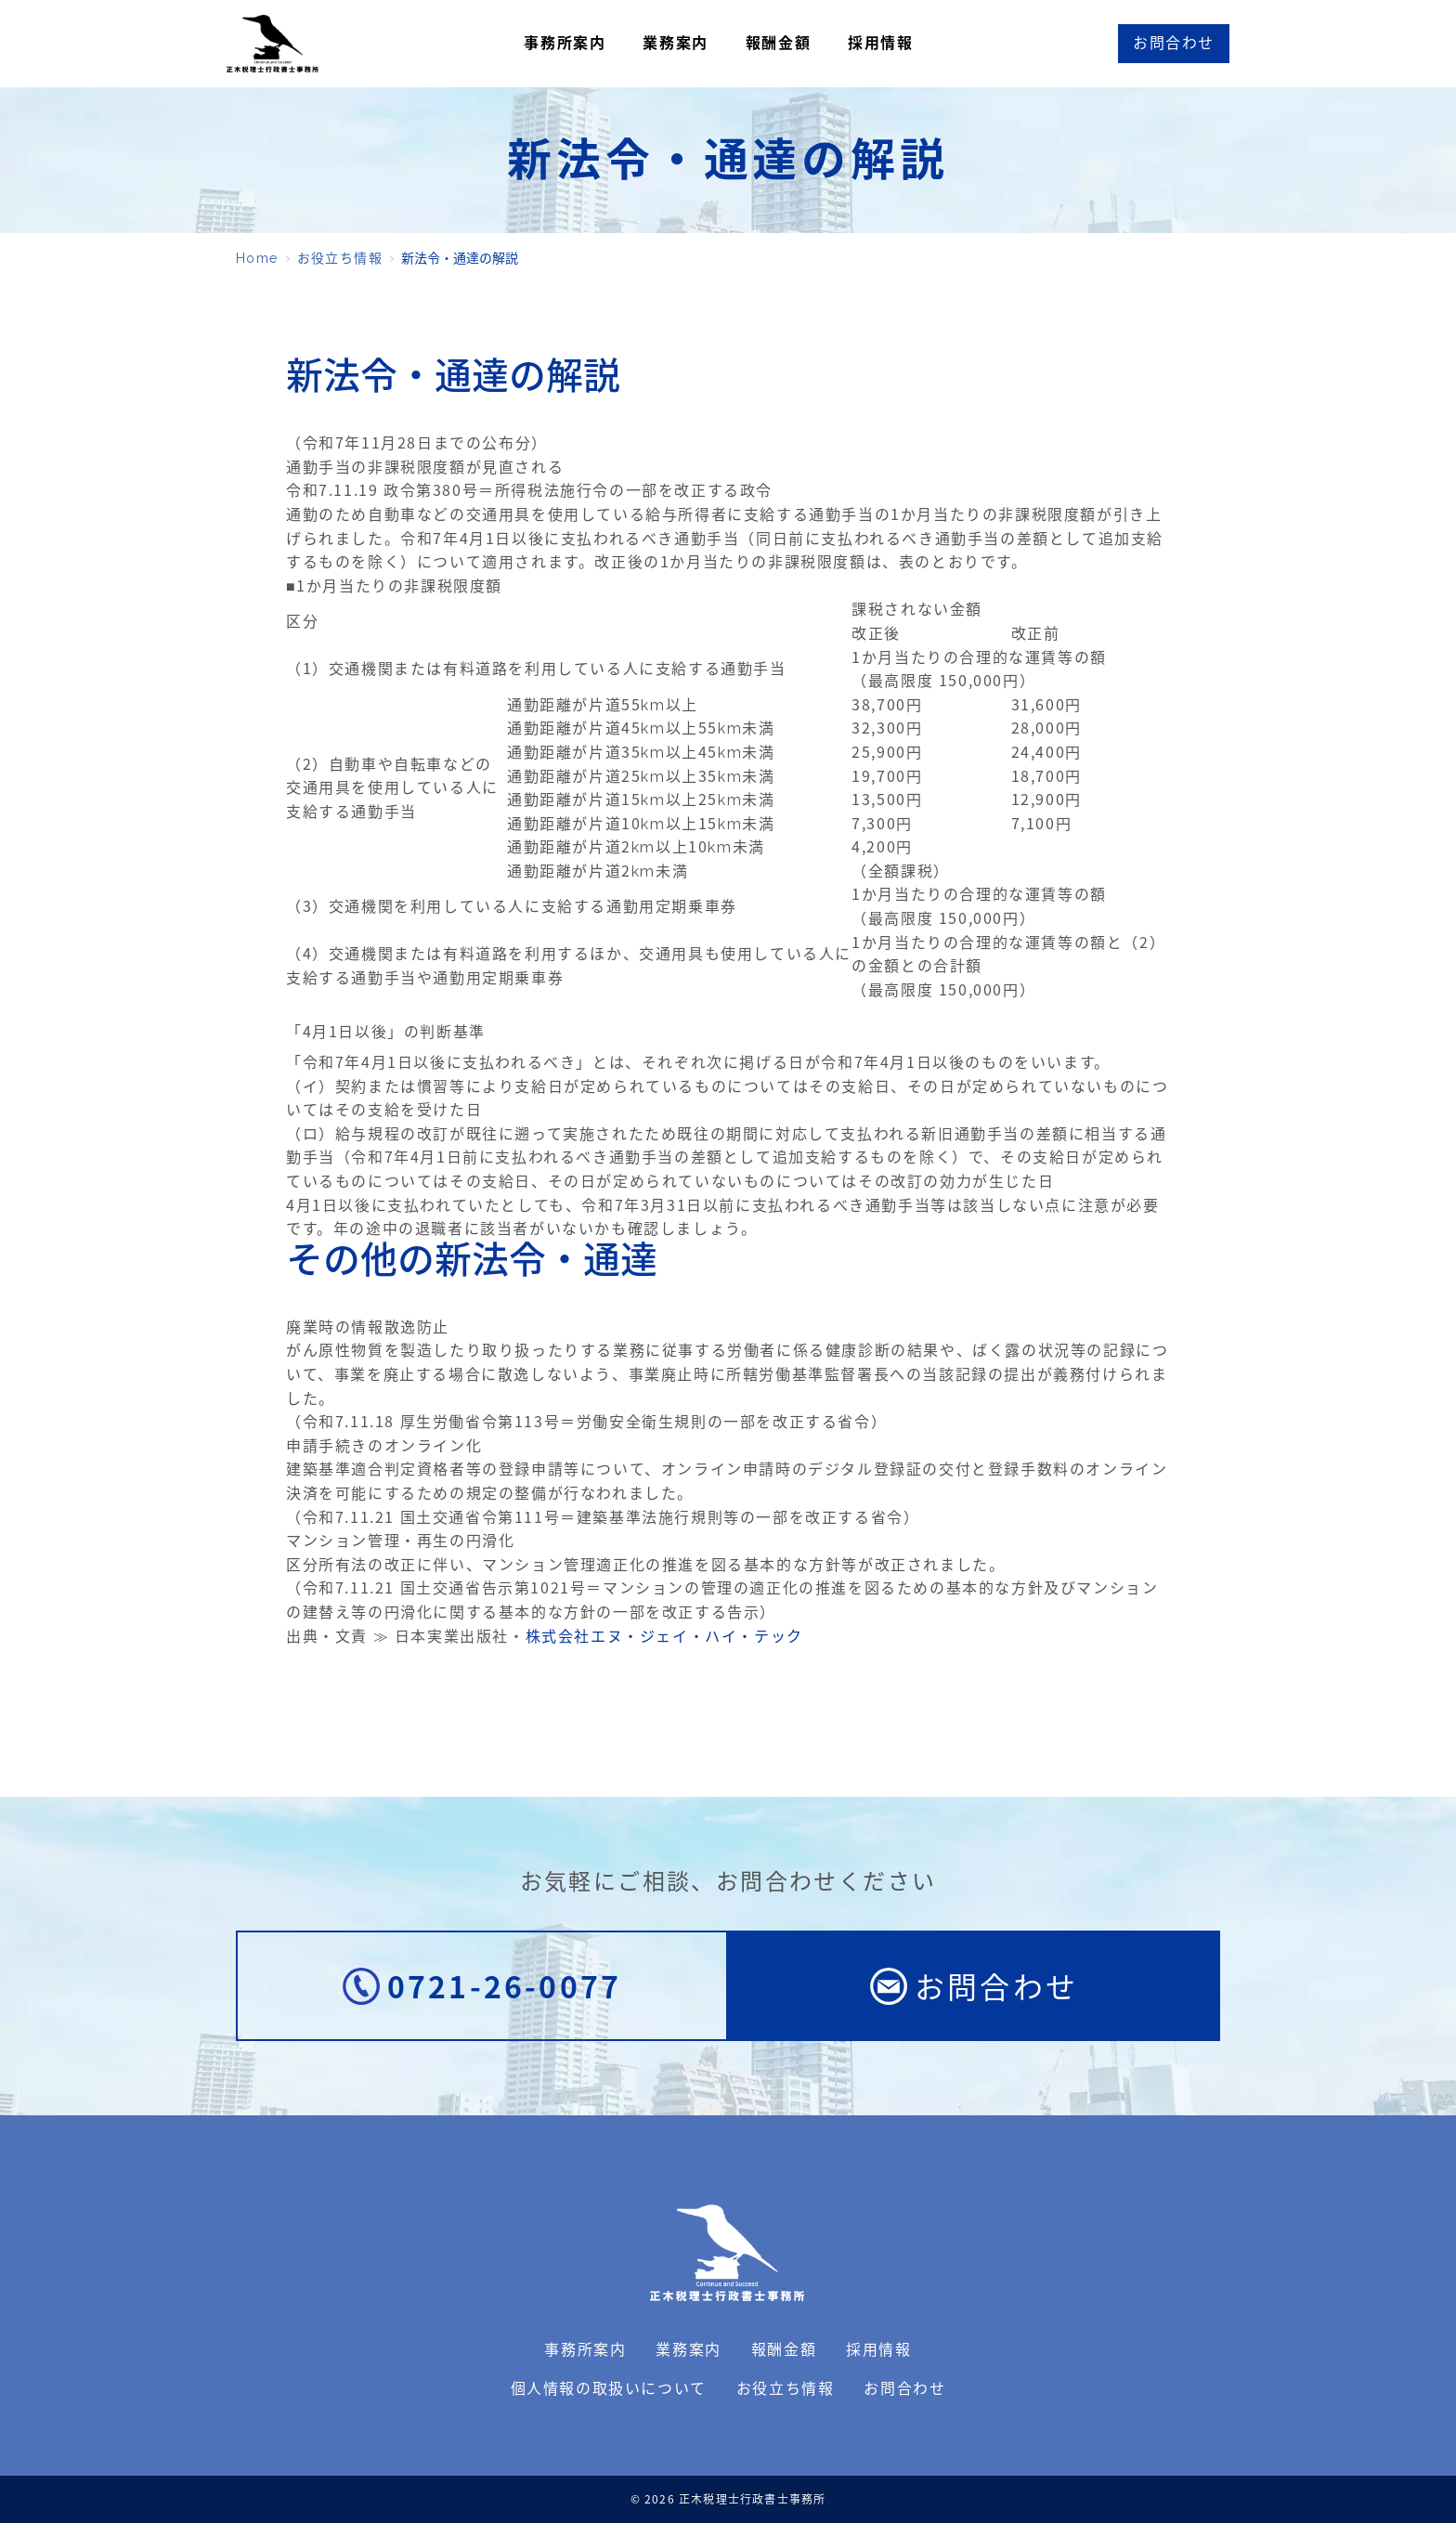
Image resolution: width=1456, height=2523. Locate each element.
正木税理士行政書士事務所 (273, 43)
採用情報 (880, 43)
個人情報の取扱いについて (609, 2389)
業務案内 (675, 43)
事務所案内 (564, 43)
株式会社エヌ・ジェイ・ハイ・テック (664, 1636)
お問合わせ (904, 2389)
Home (257, 258)
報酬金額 (778, 43)
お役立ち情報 (340, 258)
